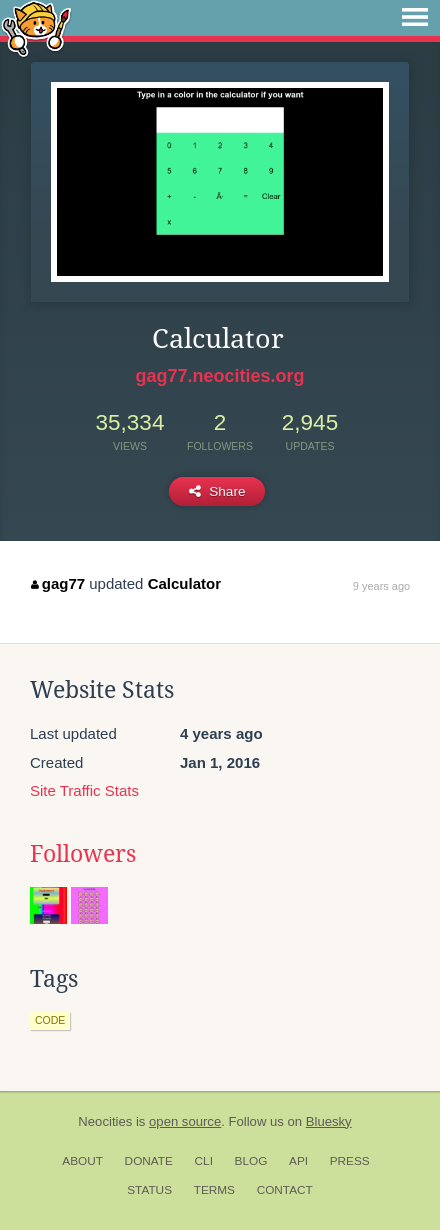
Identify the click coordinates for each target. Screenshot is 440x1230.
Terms (214, 1190)
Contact (285, 1190)
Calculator (184, 583)
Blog (251, 1161)
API (298, 1161)
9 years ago (381, 586)
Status (149, 1190)
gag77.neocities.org (219, 376)
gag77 (58, 583)
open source (185, 1121)
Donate (149, 1161)
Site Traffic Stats (84, 790)
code (50, 1020)
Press (350, 1161)
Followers (83, 854)
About (82, 1161)
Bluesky (329, 1121)
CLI (204, 1161)
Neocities (105, 1121)
